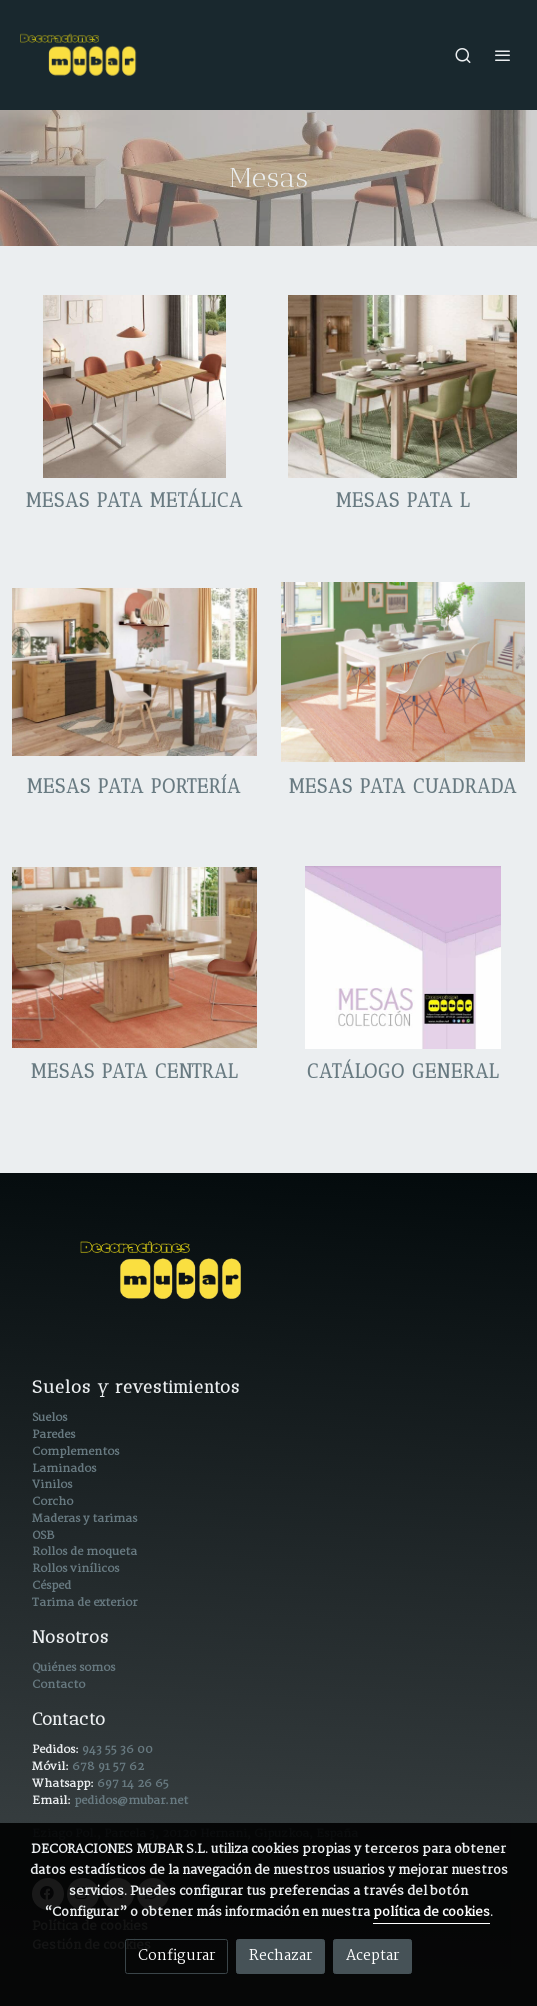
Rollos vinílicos (75, 1568)
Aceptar (372, 1956)
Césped (51, 1585)
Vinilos (52, 1484)
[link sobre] (268, 1282)
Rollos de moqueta (84, 1551)
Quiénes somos (73, 1667)
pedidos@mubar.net (131, 1800)
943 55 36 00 (117, 1749)
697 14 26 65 (133, 1783)
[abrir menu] (503, 55)
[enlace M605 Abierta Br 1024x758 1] (134, 958)
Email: (53, 1800)
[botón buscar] (463, 55)
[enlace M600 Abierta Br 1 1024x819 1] (403, 386)
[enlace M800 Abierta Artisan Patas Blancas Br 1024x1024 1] (134, 386)
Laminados (64, 1468)
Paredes (53, 1434)
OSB (43, 1535)
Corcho (52, 1501)
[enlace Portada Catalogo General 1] (403, 958)
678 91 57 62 (108, 1766)
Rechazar (280, 1956)
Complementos (75, 1451)
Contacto (58, 1684)
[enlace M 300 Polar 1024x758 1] (403, 672)
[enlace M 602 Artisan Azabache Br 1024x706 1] (134, 672)
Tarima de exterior (84, 1602)
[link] (80, 55)
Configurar (176, 1956)
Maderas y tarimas (84, 1518)
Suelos (49, 1417)
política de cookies (431, 1912)
